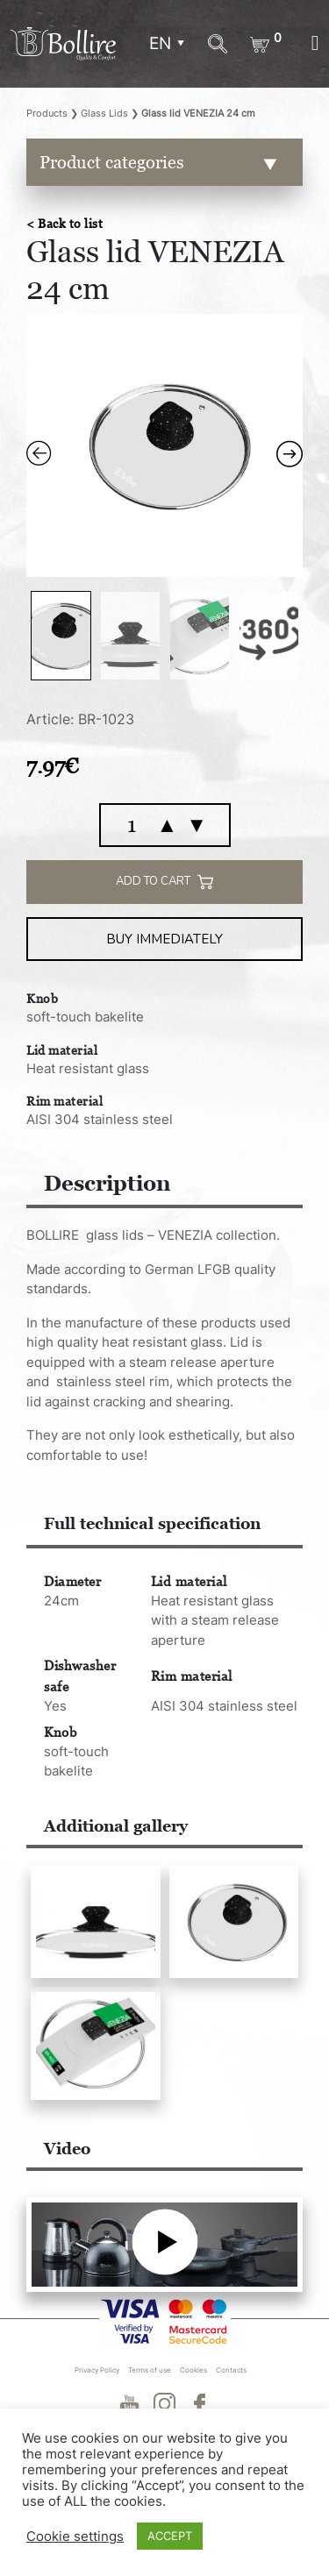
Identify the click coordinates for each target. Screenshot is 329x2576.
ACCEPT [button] (169, 2536)
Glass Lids (104, 113)
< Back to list (64, 223)
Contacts (231, 2370)
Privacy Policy (97, 2370)
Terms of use (149, 2370)
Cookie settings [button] (75, 2536)
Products (47, 113)
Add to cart (164, 881)
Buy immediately (164, 939)
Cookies (193, 2370)
